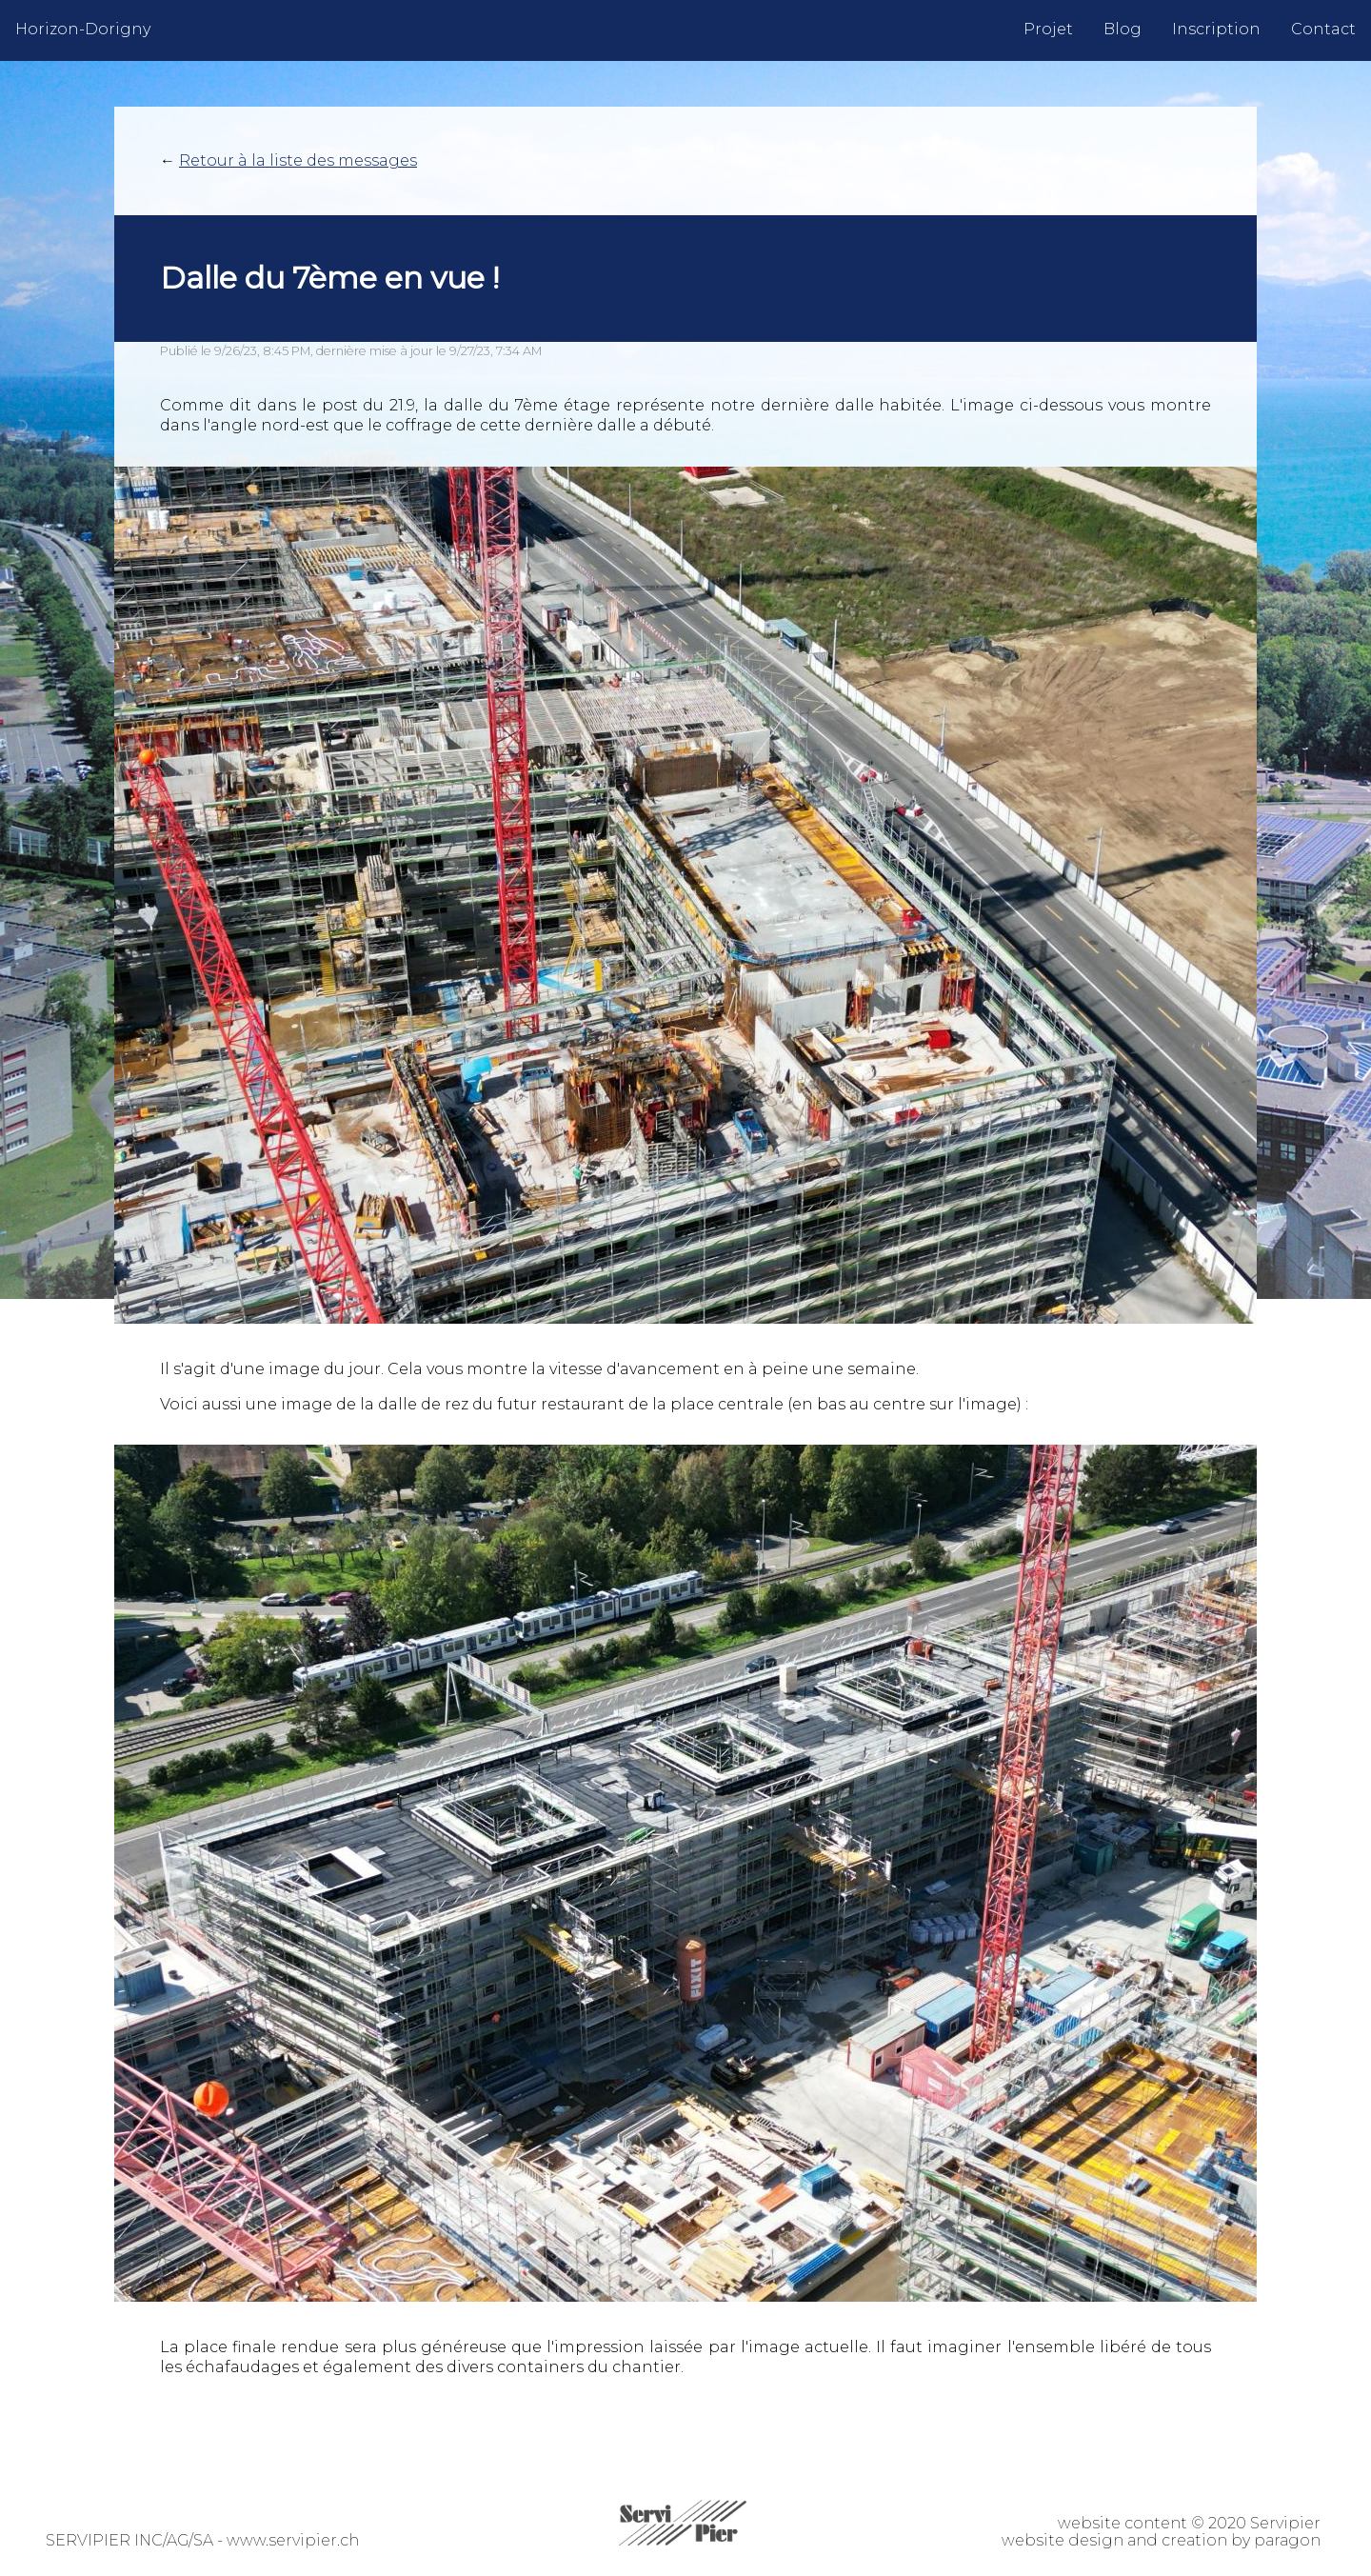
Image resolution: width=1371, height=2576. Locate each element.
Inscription (1216, 29)
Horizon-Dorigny (82, 29)
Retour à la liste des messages (298, 160)
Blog (1122, 29)
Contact (1323, 29)
